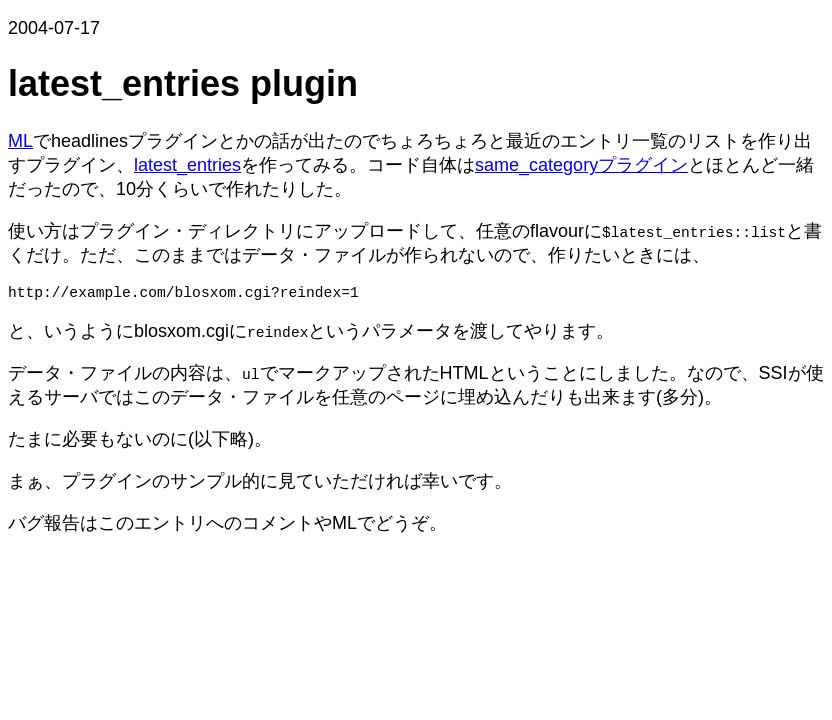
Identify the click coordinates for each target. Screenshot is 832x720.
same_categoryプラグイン (581, 165)
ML (20, 141)
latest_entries (187, 165)
